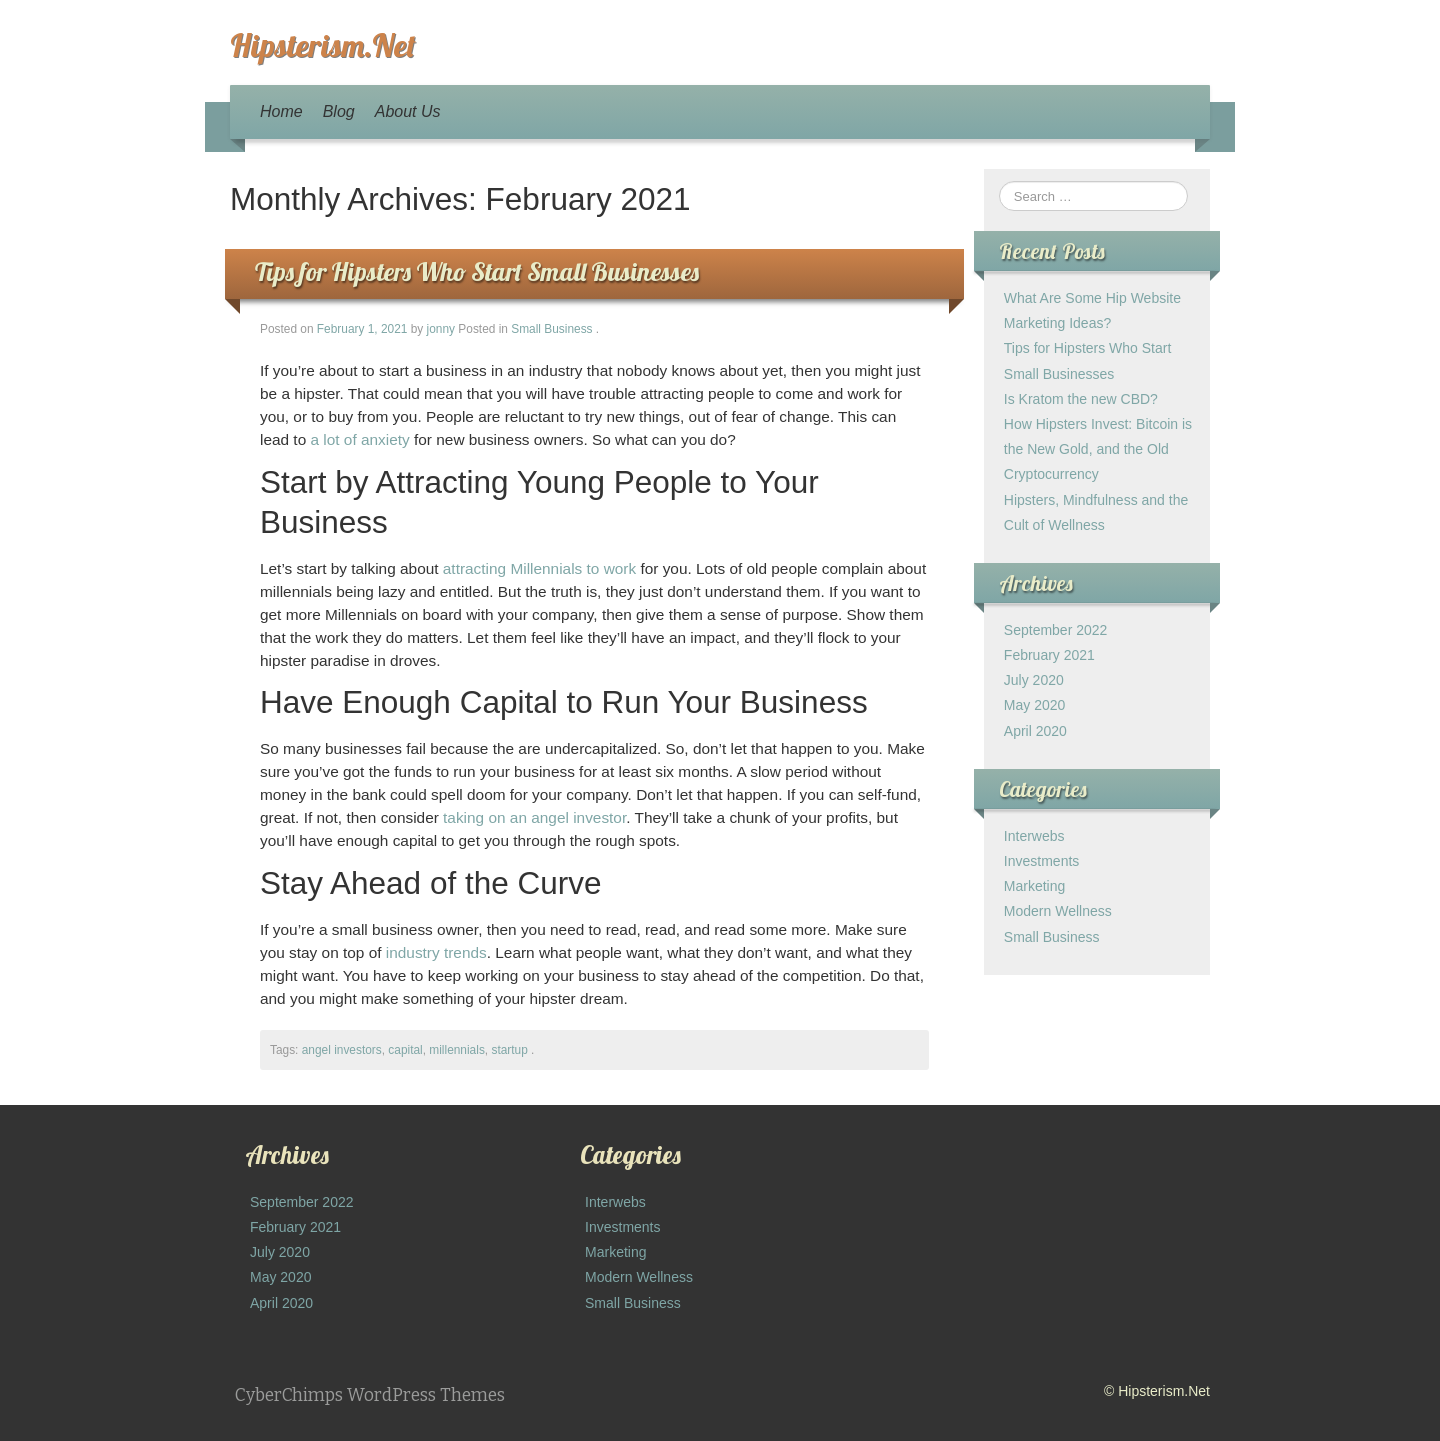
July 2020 (1034, 680)
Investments (1041, 861)
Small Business (551, 329)
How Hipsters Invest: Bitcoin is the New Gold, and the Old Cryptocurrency (1098, 449)
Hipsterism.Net (323, 45)
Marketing (1034, 886)
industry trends (436, 952)
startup (509, 1050)
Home (281, 111)
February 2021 (1049, 655)
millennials (457, 1050)
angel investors (342, 1050)
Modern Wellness (1058, 911)
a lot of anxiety (360, 439)
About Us (408, 111)
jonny (441, 329)
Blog (339, 111)
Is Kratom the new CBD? (1081, 399)
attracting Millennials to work (539, 568)
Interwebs (1034, 836)
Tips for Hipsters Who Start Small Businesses (477, 271)
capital (405, 1050)
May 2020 (1034, 705)
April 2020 (1035, 731)
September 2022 (1056, 630)
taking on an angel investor (534, 817)
